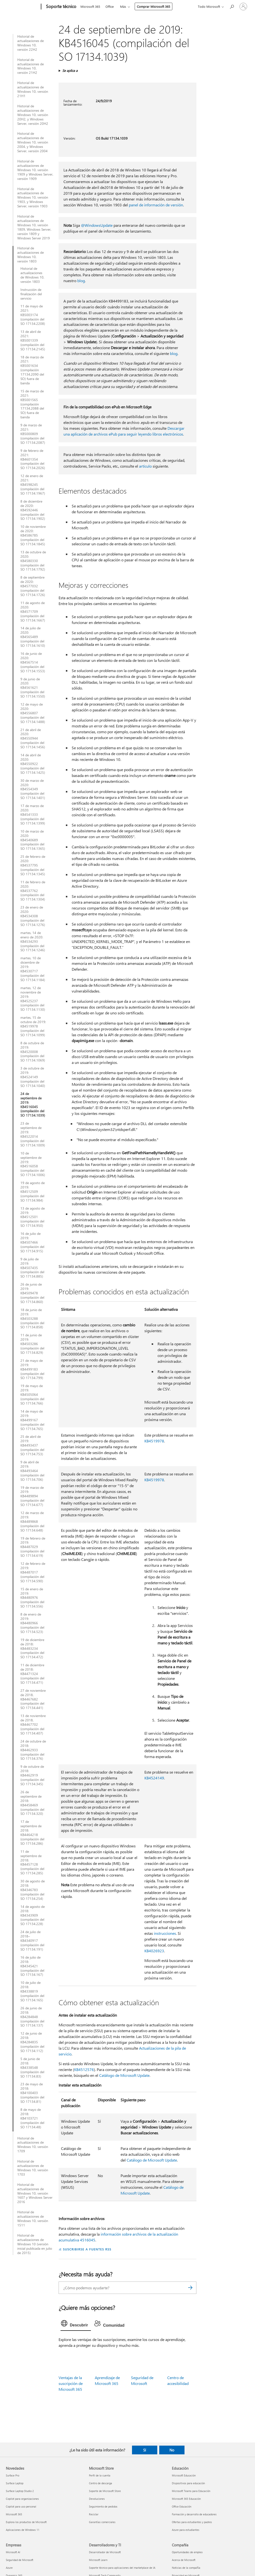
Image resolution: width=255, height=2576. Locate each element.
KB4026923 (154, 1950)
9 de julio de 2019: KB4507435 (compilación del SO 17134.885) (32, 1268)
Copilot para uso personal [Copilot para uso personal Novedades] (21, 2506)
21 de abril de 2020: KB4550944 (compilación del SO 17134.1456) (32, 738)
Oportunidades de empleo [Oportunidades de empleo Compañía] (187, 2552)
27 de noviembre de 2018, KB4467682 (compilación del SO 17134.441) (33, 1699)
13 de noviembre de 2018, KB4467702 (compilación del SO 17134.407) (33, 1724)
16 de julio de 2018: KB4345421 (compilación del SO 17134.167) (32, 1966)
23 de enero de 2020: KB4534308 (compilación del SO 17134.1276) (32, 916)
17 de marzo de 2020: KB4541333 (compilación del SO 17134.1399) (32, 814)
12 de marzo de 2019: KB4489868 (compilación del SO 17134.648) (32, 1521)
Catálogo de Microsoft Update (124, 2075)
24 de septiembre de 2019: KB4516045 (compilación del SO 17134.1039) (32, 1105)
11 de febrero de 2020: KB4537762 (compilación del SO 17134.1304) (32, 891)
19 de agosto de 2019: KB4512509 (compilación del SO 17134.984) (32, 1192)
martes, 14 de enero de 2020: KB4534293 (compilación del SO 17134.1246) (32, 941)
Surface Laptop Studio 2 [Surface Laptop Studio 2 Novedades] (20, 2491)
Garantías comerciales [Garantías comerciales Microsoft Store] (102, 2522)
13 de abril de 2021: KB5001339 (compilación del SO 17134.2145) (32, 340)
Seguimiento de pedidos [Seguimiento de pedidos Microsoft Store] (103, 2506)
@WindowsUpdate (97, 225)
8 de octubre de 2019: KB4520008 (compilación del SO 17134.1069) (32, 1052)
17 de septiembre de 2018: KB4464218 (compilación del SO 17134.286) (32, 1832)
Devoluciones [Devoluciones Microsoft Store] (97, 2498)
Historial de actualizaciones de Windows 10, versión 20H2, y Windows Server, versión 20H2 (32, 115)
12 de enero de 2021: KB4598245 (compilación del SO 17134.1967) (32, 485)
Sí (144, 2450)
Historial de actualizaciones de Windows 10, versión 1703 (32, 2168)
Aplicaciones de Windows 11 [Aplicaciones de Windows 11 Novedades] (22, 2530)
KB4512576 (84, 2069)
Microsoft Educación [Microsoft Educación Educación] (184, 2475)
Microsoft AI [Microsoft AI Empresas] (13, 2552)
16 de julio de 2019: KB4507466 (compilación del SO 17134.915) (32, 1242)
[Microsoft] (22, 6)
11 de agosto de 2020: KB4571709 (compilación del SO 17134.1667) (32, 612)
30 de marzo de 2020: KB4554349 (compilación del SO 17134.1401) (32, 789)
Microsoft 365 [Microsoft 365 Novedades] (14, 2514)
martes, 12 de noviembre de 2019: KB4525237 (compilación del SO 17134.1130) (32, 999)
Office (110, 6)
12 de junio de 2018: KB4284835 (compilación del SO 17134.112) (32, 2042)
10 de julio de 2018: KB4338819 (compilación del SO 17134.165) (32, 1991)
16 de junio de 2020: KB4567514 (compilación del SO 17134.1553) (32, 662)
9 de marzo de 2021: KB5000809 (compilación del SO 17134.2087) (32, 434)
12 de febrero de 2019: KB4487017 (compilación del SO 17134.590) (32, 1572)
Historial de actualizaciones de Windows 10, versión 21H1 (32, 89)
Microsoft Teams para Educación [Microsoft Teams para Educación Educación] (191, 2491)
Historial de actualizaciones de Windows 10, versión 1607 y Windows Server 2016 (35, 2193)
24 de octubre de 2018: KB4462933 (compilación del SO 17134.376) (33, 1750)
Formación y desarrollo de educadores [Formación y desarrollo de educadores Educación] (194, 2514)
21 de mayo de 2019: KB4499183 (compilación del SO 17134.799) (32, 1369)
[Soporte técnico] (61, 6)
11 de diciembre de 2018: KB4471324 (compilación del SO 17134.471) (32, 1674)
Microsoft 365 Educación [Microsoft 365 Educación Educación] (186, 2498)
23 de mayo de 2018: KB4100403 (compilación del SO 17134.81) (32, 2093)
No (171, 2450)
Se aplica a (70, 70)
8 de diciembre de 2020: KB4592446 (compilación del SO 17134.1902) (32, 510)
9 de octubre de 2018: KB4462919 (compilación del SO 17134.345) (32, 1775)
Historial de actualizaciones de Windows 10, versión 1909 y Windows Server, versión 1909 (35, 170)
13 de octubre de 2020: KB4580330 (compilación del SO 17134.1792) (33, 561)
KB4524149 (154, 1777)
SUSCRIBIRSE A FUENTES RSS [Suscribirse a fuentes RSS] (87, 2249)
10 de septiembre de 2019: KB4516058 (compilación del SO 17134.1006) (32, 1164)
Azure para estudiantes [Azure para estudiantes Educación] (185, 2530)
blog (81, 280)
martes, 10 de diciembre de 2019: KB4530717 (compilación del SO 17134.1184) (32, 969)
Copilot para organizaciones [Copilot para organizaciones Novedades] (22, 2498)
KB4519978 (154, 1440)
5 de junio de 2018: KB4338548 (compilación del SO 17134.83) (32, 2068)
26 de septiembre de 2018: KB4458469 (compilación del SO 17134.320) (32, 1803)
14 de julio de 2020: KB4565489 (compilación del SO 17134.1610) (32, 637)
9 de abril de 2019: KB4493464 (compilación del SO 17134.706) (32, 1471)
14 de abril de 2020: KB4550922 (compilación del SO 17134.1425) (32, 764)
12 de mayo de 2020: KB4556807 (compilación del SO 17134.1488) (32, 713)
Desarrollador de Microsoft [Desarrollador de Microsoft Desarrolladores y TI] (105, 2552)
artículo (145, 466)
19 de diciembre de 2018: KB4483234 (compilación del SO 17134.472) (32, 1648)
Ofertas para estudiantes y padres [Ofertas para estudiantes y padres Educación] (192, 2522)
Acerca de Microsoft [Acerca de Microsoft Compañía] (183, 2560)
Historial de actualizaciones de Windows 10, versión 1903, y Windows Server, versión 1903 (32, 198)
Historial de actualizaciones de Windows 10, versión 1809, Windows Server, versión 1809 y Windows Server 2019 (34, 227)
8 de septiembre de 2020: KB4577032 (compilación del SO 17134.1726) (32, 586)
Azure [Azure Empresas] (9, 2567)
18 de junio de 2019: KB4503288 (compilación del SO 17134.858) (32, 1319)
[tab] (76, 2324)
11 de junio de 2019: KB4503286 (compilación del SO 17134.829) (32, 1344)
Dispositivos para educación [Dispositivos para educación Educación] (188, 2483)
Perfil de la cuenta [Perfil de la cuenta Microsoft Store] (99, 2475)
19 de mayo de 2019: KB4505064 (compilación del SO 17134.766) (32, 1395)
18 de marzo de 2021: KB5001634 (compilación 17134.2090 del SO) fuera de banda (32, 370)
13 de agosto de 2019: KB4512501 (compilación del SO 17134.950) (32, 1217)
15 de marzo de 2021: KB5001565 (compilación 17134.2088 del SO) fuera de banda (32, 404)
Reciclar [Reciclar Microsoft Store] (93, 2514)
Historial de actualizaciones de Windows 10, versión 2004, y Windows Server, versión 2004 (32, 142)
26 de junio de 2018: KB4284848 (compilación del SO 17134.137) (32, 2017)
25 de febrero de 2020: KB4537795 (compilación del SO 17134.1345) (32, 865)
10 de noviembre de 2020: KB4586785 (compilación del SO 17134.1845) (33, 535)
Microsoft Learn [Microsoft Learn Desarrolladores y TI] (98, 2560)
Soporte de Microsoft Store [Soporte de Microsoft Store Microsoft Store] (105, 2491)
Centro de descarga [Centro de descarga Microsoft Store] (100, 2483)
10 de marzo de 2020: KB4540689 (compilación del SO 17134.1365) (32, 840)
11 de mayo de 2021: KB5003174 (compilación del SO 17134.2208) (32, 315)
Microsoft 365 (90, 6)
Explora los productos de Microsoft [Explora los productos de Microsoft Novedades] (26, 2522)
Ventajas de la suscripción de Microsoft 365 (71, 2383)
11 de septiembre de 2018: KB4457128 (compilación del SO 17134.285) (32, 1862)
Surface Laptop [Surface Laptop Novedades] (14, 2483)
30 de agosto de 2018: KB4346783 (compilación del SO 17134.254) (32, 1890)
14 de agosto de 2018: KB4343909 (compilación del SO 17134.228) (32, 1915)
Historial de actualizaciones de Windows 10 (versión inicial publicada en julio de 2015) (34, 2244)
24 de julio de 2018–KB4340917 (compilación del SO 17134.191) (32, 1941)
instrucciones (165, 1933)
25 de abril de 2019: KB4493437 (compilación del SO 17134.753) (32, 1445)
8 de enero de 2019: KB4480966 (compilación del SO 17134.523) (32, 1623)
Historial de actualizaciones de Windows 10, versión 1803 (30, 254)
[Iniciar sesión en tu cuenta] (243, 6)
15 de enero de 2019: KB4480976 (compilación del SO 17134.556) (32, 1598)
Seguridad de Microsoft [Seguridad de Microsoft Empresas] (19, 2560)
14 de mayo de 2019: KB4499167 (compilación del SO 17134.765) (32, 1420)
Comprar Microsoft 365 (153, 6)
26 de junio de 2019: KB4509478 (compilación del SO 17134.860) (32, 1293)
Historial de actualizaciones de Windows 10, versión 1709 (32, 2145)
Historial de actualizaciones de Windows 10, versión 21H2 (30, 66)
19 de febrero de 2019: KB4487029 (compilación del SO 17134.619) (32, 1547)
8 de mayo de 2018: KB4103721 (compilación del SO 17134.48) (32, 2118)
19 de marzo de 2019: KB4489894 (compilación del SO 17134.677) (32, 1496)
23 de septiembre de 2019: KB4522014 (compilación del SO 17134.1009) (32, 1134)
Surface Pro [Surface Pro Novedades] (12, 2475)
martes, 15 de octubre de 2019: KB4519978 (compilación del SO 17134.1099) (33, 1026)
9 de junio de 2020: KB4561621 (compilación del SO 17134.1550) (32, 688)
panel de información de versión (156, 204)
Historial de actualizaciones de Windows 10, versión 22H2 (30, 43)
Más (123, 6)
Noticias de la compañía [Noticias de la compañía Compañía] (186, 2567)
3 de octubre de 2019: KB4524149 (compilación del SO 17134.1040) (32, 1077)
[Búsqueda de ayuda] (231, 6)
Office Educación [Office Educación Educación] (181, 2506)
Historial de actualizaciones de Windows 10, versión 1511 (32, 2218)
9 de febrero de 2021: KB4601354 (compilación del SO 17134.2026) (32, 459)
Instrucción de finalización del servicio (31, 294)
